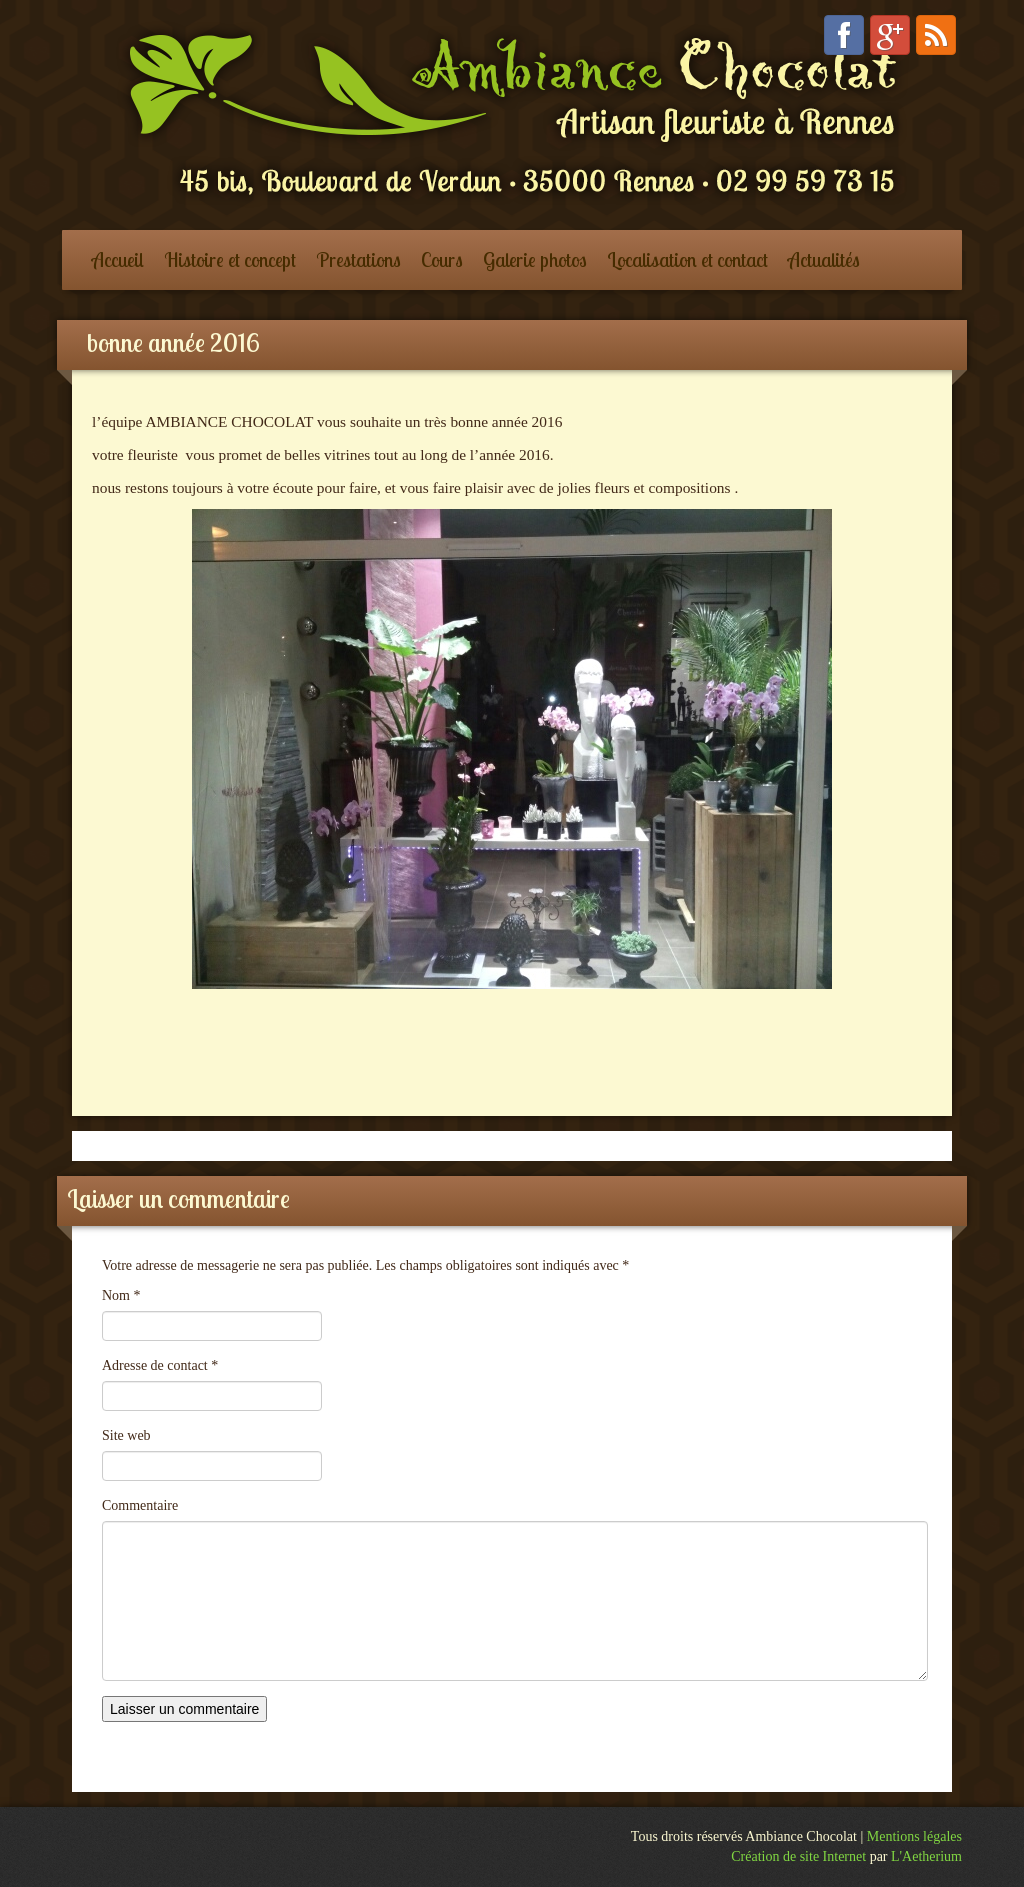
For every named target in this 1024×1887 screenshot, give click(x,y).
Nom (121, 1295)
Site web (126, 1435)
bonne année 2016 (173, 342)
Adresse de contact (160, 1365)
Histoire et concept (230, 259)
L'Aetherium (926, 1856)
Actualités (824, 259)
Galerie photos (535, 259)
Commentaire (140, 1505)
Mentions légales (914, 1836)
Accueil (118, 259)
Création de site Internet (798, 1856)
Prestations (358, 259)
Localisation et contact (687, 259)
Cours (442, 259)
